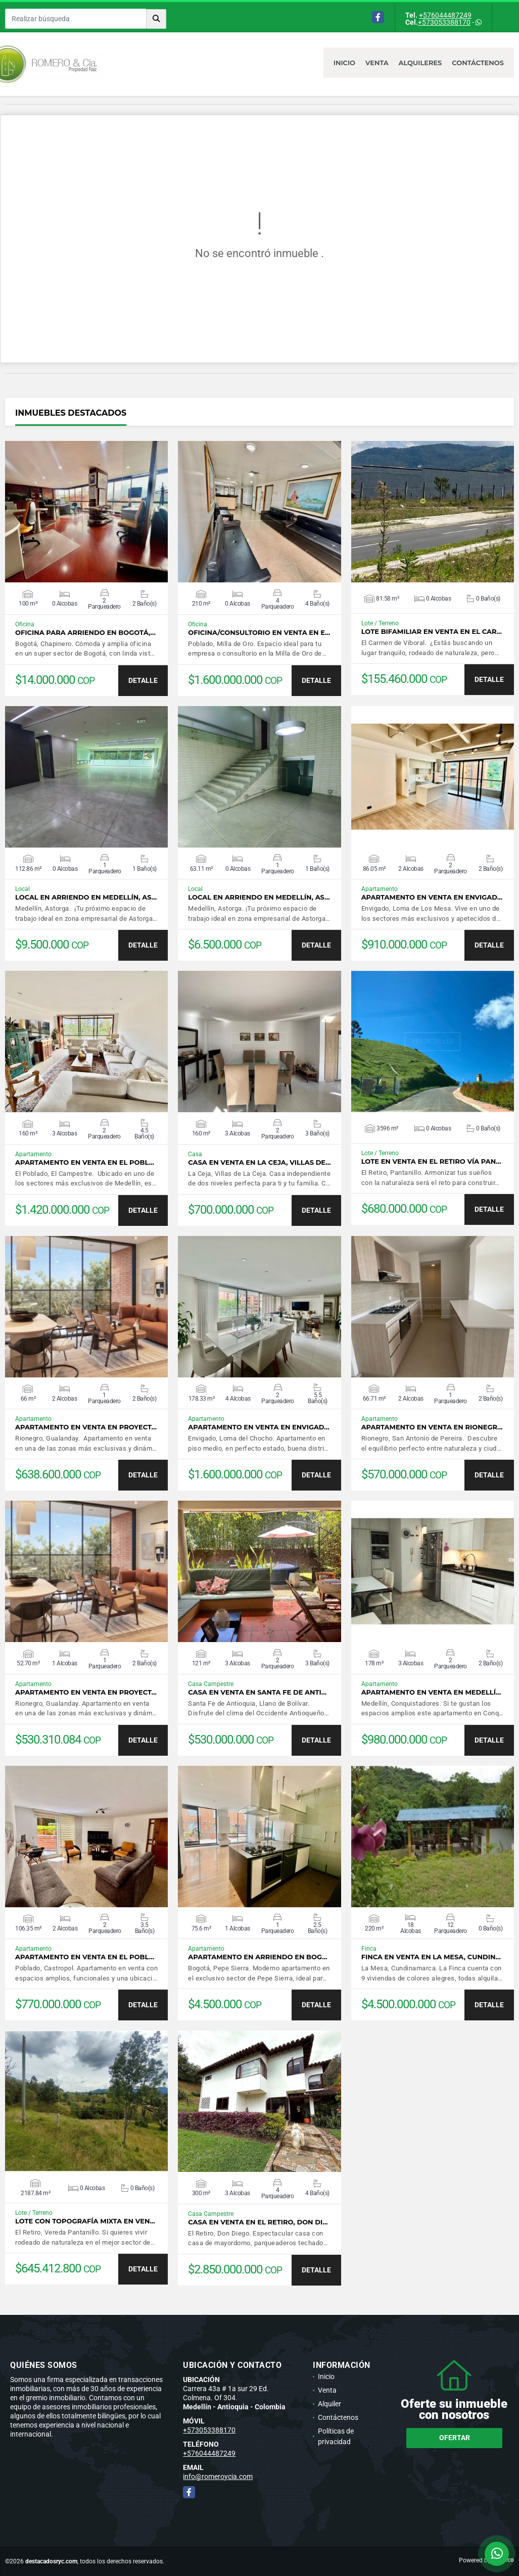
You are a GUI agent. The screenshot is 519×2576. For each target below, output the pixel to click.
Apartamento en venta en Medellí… (431, 1692)
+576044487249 (445, 15)
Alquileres (420, 63)
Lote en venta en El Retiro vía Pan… (431, 1161)
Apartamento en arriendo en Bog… (257, 1957)
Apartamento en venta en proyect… (86, 1427)
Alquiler (329, 2404)
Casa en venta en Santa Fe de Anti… (257, 1692)
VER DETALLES (87, 511)
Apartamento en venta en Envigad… (431, 897)
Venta (377, 63)
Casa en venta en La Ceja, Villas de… (259, 1162)
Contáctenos (478, 63)
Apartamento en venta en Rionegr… (432, 1427)
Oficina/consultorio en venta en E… (259, 632)
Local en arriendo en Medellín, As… (86, 897)
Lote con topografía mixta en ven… (85, 2221)
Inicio (344, 63)
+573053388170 (444, 22)
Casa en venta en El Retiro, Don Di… (257, 2222)
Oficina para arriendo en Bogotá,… (85, 632)
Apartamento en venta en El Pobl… (84, 1162)
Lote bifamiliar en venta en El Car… (431, 631)
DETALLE (143, 680)
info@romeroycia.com (218, 2476)
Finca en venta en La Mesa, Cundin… (431, 1957)
